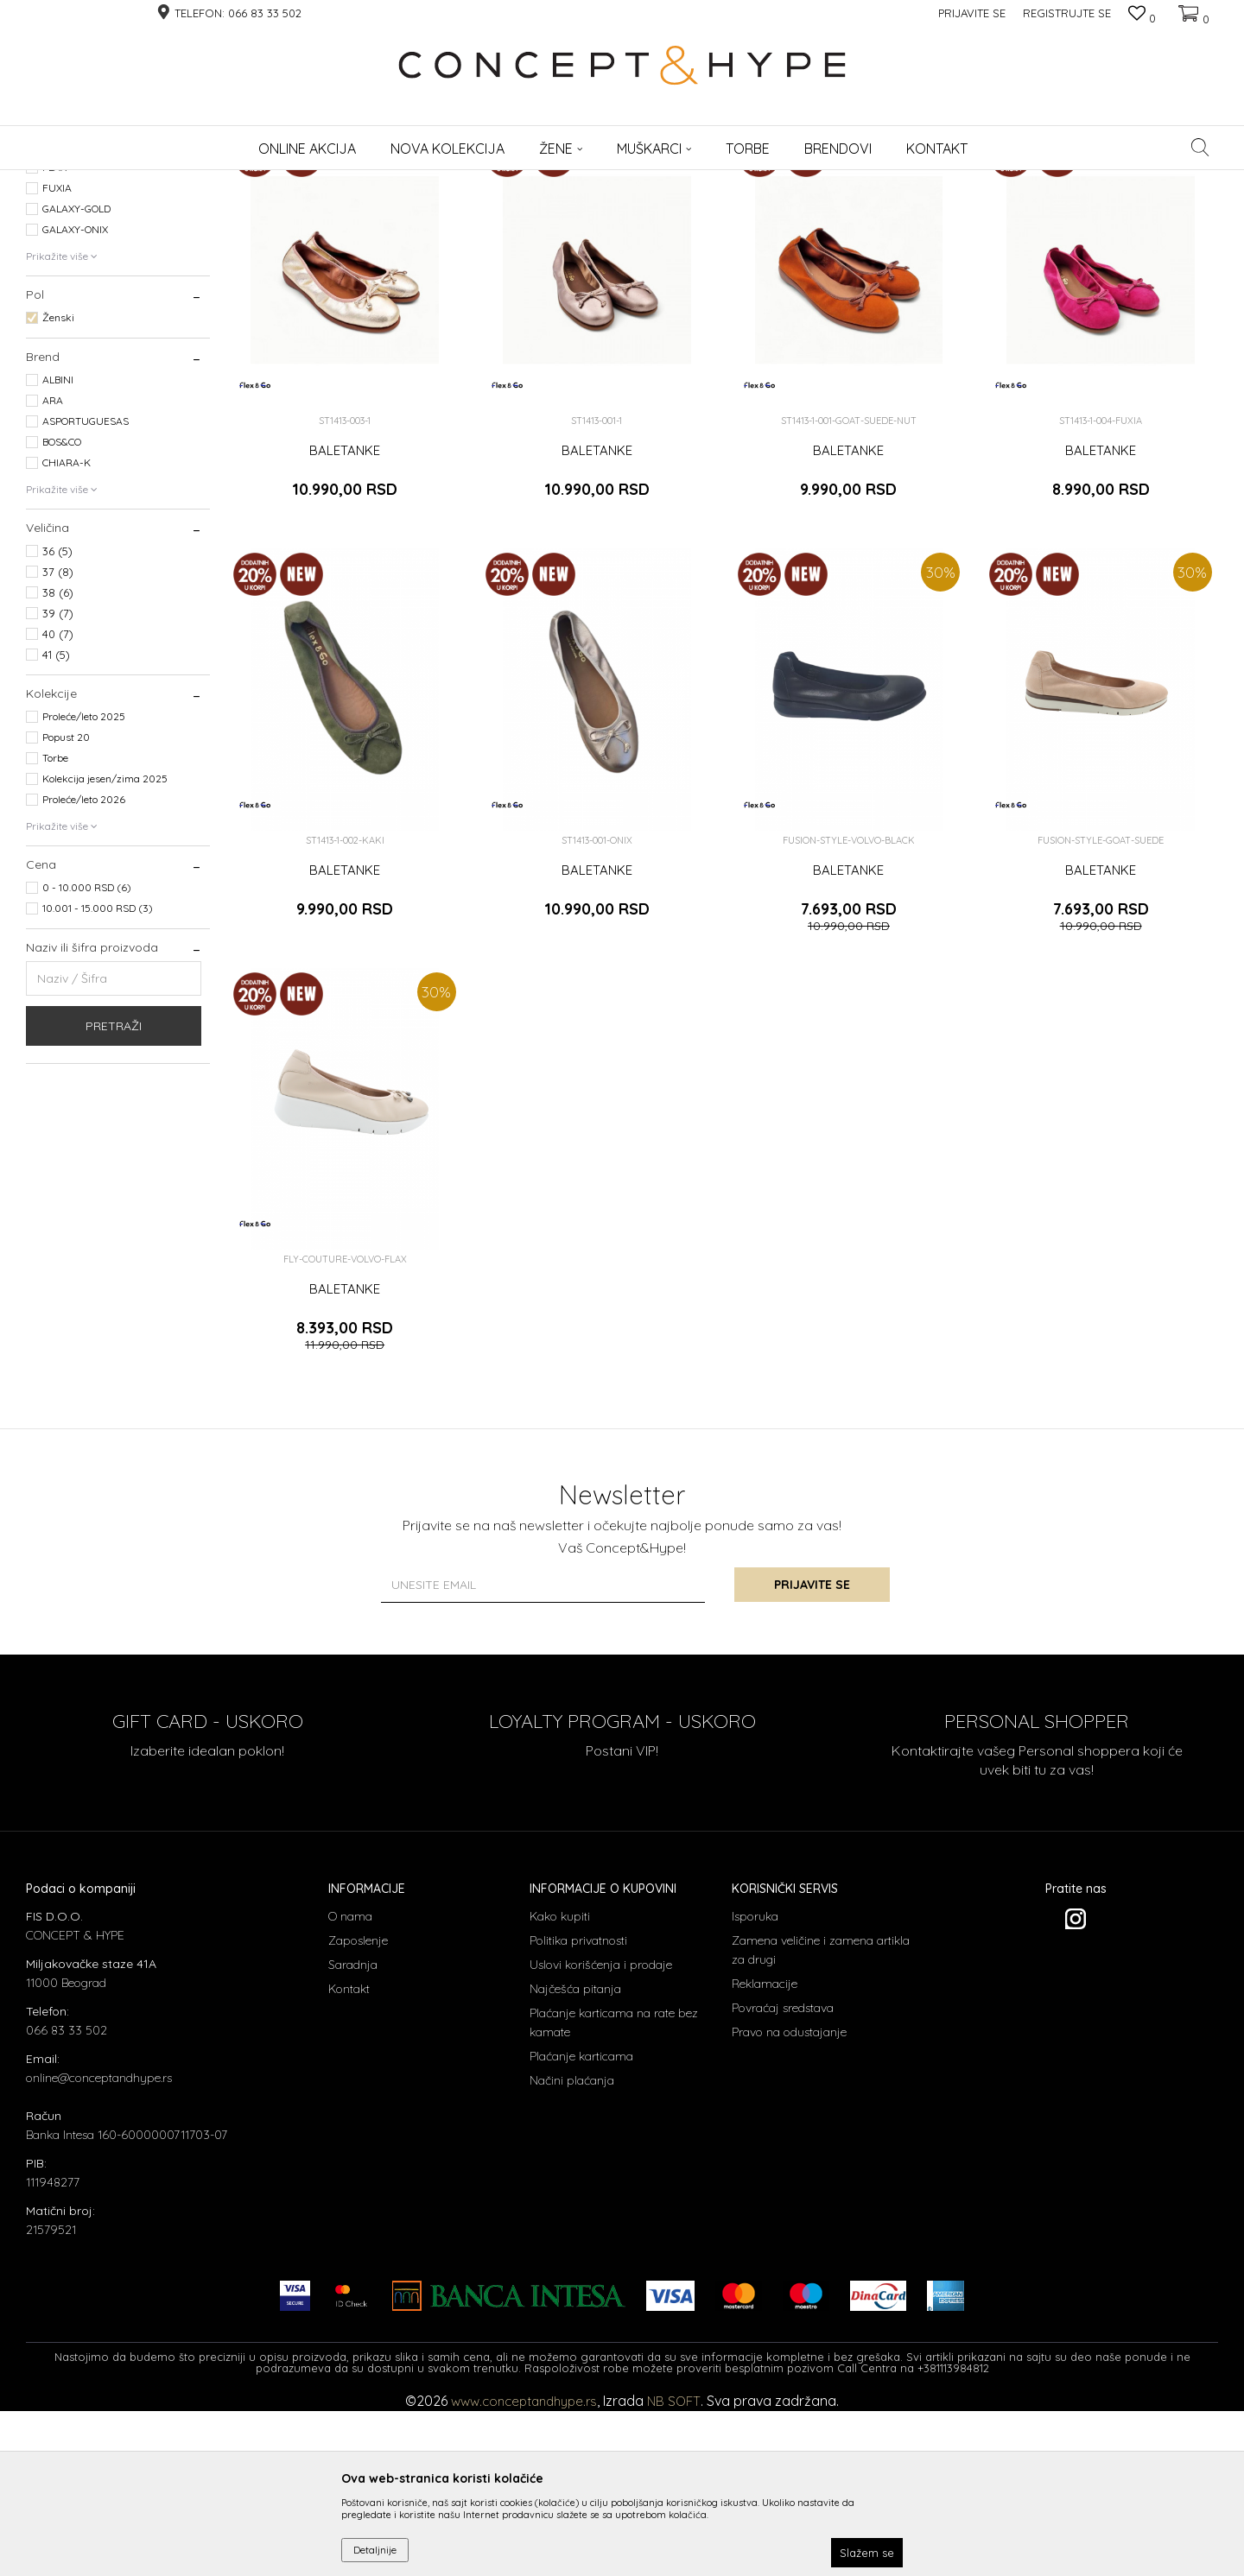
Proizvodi (144, 180)
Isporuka (755, 2086)
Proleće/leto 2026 (83, 969)
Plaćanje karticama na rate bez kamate (614, 2192)
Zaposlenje (358, 2110)
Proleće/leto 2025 (83, 886)
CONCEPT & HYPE (67, 180)
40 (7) (57, 804)
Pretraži (114, 1196)
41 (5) (56, 825)
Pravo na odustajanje (789, 2202)
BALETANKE (344, 621)
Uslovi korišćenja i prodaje (601, 2134)
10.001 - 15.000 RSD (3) (97, 1078)
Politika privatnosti (578, 2110)
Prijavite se (812, 1755)
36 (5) (57, 721)
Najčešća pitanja (575, 2159)
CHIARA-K (66, 632)
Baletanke (58, 259)
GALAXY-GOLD (76, 378)
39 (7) (57, 783)
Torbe (55, 927)
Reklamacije (764, 2153)
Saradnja (353, 2134)
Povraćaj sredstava (783, 2178)
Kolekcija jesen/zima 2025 (105, 948)
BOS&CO (61, 611)
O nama (350, 2086)
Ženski (58, 487)
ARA (52, 570)
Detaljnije (375, 2549)
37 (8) (57, 742)
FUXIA (57, 357)
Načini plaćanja (572, 2250)
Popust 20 (66, 907)
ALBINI (57, 549)
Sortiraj (787, 209)
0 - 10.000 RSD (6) (86, 1057)
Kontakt (349, 2159)
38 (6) (57, 762)
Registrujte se (1067, 13)
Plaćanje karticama (581, 2226)
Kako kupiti (560, 2086)
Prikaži (1036, 209)
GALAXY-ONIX (75, 399)
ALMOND (63, 316)
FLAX (54, 337)
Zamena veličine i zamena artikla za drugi (821, 2120)
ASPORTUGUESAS (85, 591)
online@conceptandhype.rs (99, 2248)
